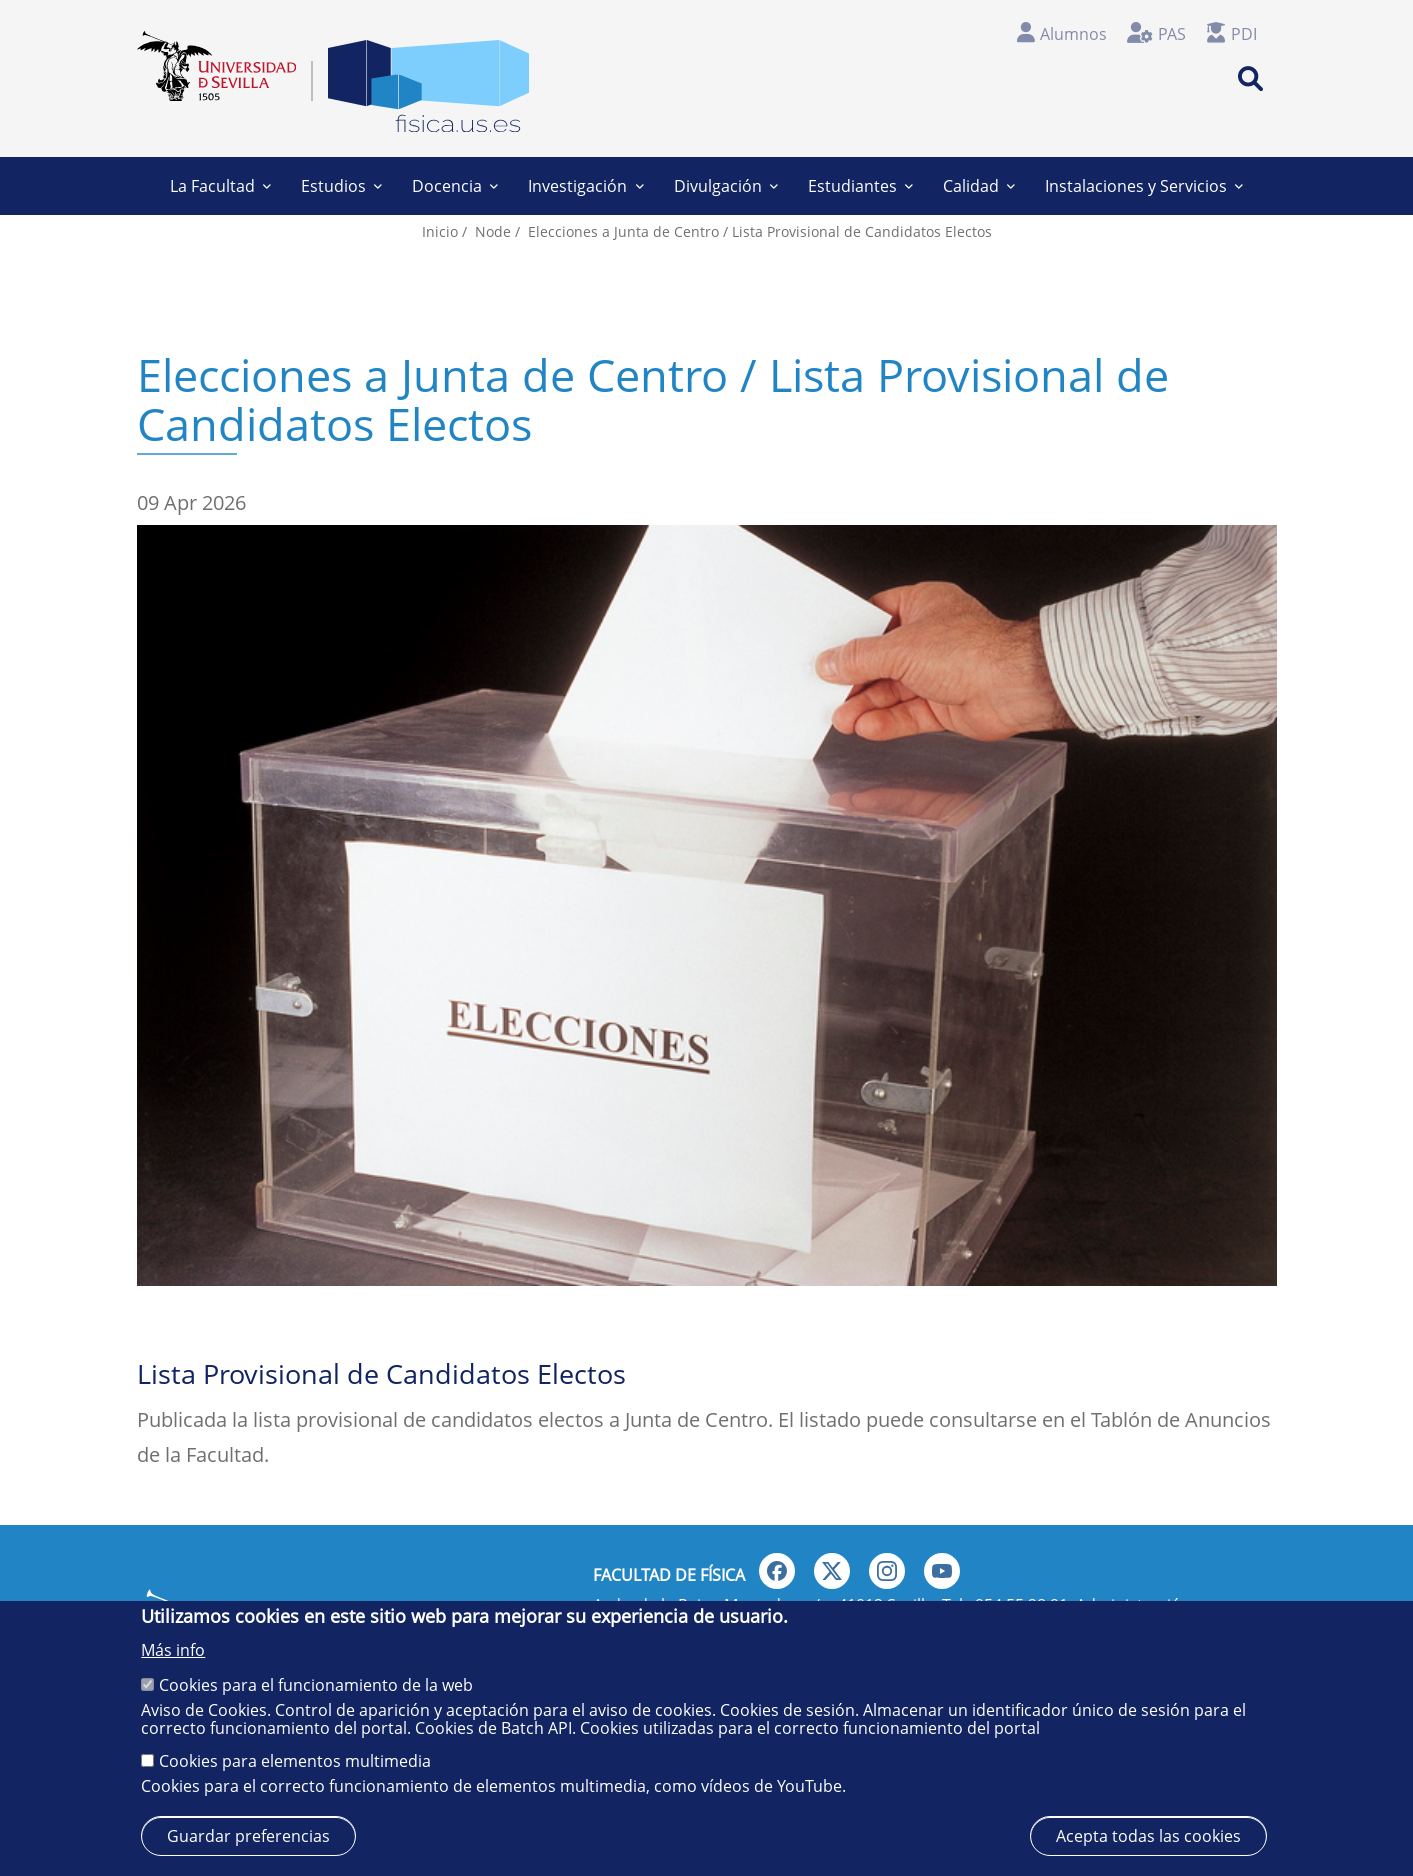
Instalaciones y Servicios (1144, 185)
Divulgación (726, 185)
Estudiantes (860, 185)
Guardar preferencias (248, 1836)
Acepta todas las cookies (1148, 1836)
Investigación (585, 185)
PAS (1172, 33)
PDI (1244, 33)
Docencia (455, 185)
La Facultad (220, 185)
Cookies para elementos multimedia (295, 1761)
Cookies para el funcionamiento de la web (316, 1685)
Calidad (979, 185)
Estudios (341, 185)
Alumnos (1073, 33)
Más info (173, 1650)
